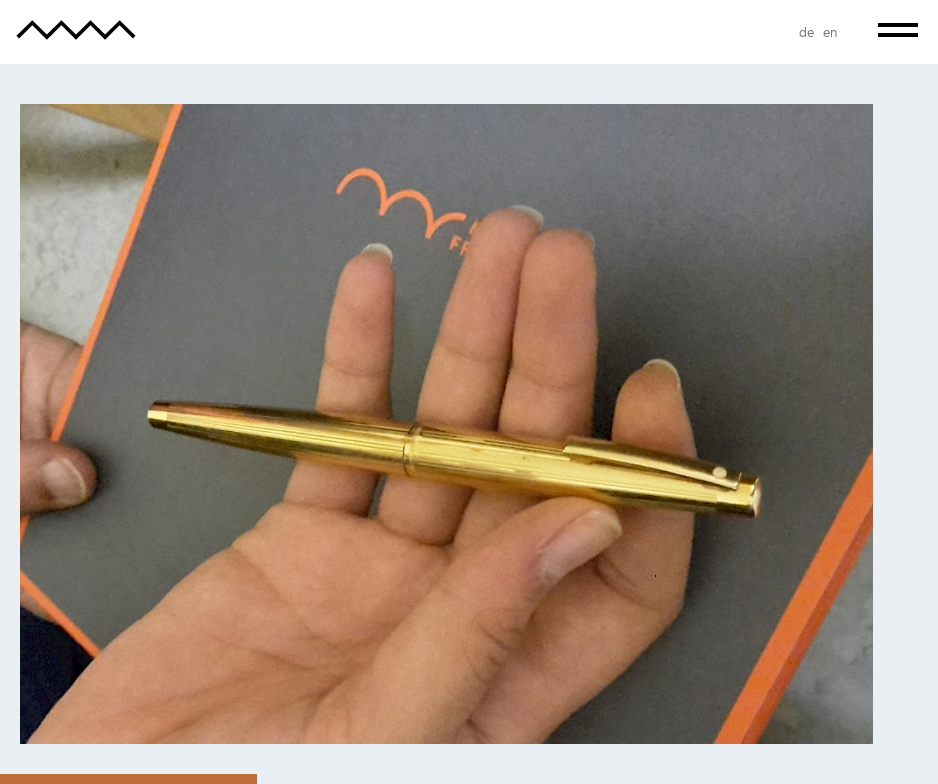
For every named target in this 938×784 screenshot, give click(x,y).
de (806, 32)
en (830, 32)
